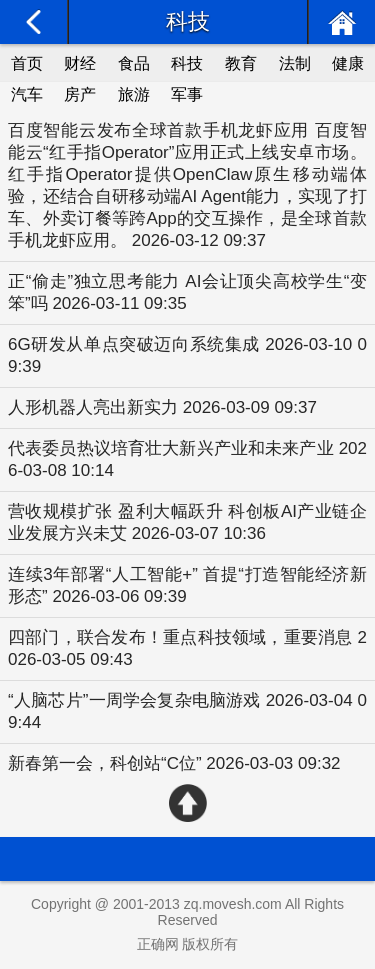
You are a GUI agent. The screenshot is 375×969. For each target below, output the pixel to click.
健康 (348, 63)
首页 (27, 63)
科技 (187, 63)
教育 (241, 63)
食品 (134, 63)
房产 (80, 94)
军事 (187, 94)
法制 (295, 63)
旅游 (134, 94)
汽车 (27, 94)
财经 (80, 63)
